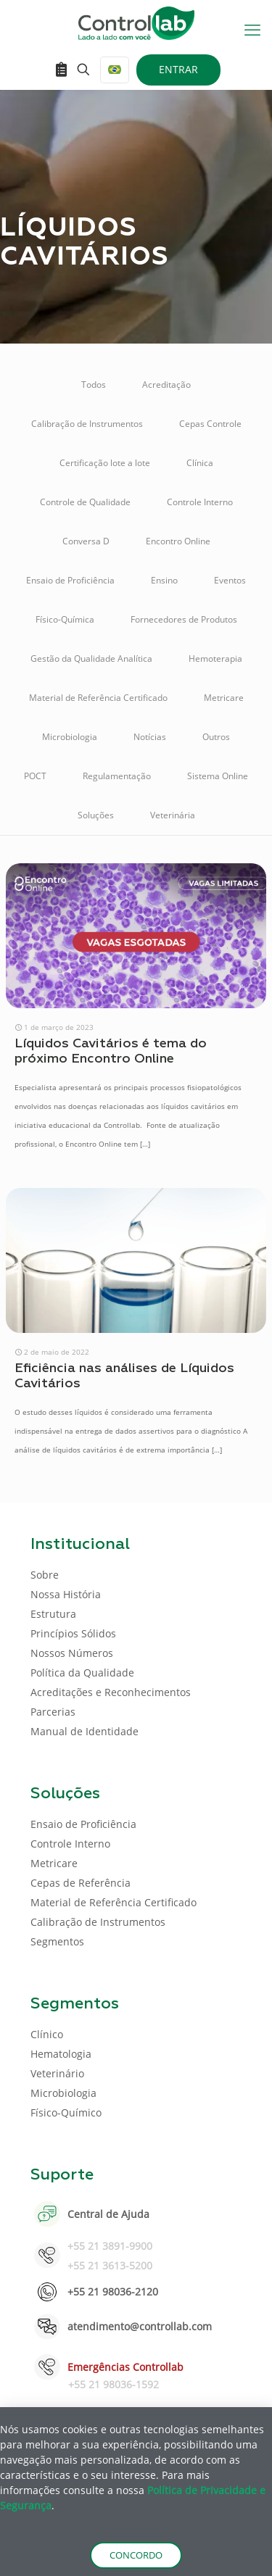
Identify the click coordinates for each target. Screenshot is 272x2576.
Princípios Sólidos (73, 1633)
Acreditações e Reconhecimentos (110, 1692)
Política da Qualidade (82, 1672)
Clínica (199, 463)
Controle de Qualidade (85, 502)
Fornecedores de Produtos (184, 619)
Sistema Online (217, 776)
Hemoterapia (215, 658)
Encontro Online (178, 541)
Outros (216, 737)
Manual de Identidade (84, 1731)
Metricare (224, 697)
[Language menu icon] (114, 70)
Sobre (44, 1575)
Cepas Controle (210, 423)
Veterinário (57, 2073)
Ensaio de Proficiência (70, 580)
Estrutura (53, 1614)
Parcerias (52, 1712)
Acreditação (166, 384)
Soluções (96, 815)
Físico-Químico (66, 2112)
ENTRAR (178, 69)
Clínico (46, 2034)
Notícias (149, 737)
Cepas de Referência (80, 1883)
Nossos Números (71, 1653)
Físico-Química (65, 619)
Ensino (164, 580)
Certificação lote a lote (104, 463)
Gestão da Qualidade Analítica (91, 658)
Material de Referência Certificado (98, 697)
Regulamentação (117, 776)
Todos (93, 384)
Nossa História (65, 1594)
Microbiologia (69, 737)
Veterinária (172, 815)
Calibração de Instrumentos (87, 423)
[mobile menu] (252, 29)
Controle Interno (200, 502)
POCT (35, 776)
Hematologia (60, 2054)
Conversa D (86, 541)
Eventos (230, 580)
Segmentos (57, 1941)
